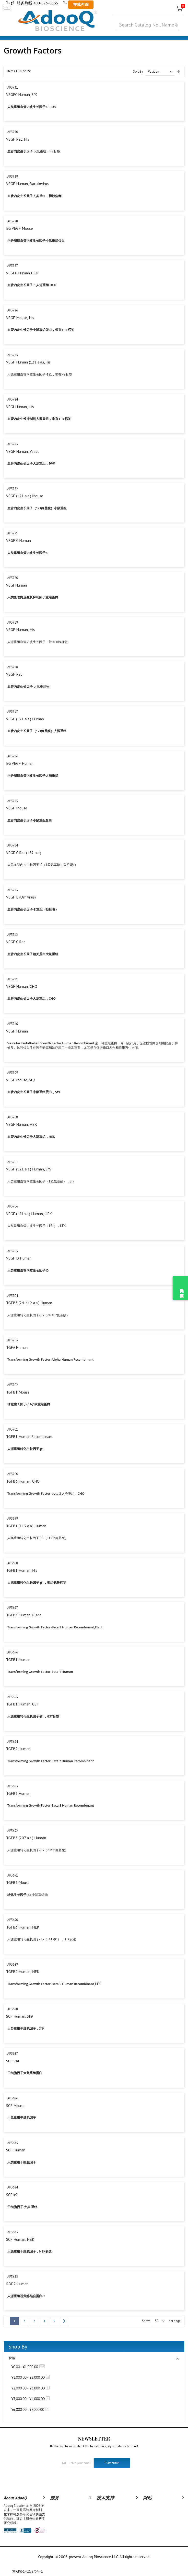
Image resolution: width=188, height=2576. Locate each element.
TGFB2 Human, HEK (22, 1971)
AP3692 (12, 1831)
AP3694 (12, 1742)
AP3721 (12, 533)
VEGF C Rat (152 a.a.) (23, 852)
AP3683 (12, 2232)
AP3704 (12, 1296)
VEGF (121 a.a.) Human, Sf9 (28, 1169)
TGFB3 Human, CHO (23, 1481)
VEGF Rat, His (17, 139)
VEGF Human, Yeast (22, 451)
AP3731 (12, 87)
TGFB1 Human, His (21, 1570)
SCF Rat (13, 2060)
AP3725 (12, 355)
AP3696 (12, 1652)
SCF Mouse (15, 2105)
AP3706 (12, 1206)
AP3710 (12, 1024)
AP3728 (12, 221)
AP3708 (12, 1117)
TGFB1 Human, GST (22, 1704)
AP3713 (12, 890)
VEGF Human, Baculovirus (27, 183)
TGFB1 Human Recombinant (29, 1436)
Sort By (138, 71)
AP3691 (12, 1875)
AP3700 (12, 1474)
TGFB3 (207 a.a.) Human (26, 1837)
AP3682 (12, 2277)
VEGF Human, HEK (21, 1124)
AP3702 (12, 1385)
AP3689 (12, 1964)
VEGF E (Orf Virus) (21, 897)
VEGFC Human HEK (22, 272)
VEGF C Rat (15, 941)
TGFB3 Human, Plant (23, 1614)
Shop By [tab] (18, 2346)
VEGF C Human (18, 540)
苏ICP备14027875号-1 (27, 2571)
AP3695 (12, 1697)
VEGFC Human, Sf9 (21, 94)
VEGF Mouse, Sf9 (20, 1079)
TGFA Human (17, 1347)
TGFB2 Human (18, 1748)
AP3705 (12, 1251)
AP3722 (12, 489)
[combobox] (148, 25)
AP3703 (12, 1340)
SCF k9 (11, 2194)
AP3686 (12, 2098)
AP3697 (12, 1608)
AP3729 (12, 176)
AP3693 (12, 1786)
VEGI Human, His (20, 406)
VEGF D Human (19, 1258)
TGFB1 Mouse (18, 1392)
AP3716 (12, 756)
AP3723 (12, 444)
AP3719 (12, 622)
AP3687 (12, 2054)
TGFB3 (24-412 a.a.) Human (29, 1302)
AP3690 (12, 1920)
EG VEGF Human (20, 763)
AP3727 (12, 266)
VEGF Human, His (20, 629)
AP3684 (12, 2187)
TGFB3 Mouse (18, 1882)
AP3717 (12, 712)
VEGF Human (17, 1031)
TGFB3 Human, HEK (22, 1927)
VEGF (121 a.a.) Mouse (24, 495)
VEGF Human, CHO (21, 986)
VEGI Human (16, 585)
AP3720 (12, 578)
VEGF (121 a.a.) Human (25, 718)
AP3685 (12, 2143)
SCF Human (15, 2149)
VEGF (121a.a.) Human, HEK (29, 1213)
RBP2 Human (17, 2283)
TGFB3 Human (18, 1793)
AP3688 (12, 2009)
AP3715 (12, 801)
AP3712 (12, 935)
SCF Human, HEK (20, 2239)
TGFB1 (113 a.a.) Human (26, 1525)
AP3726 (12, 310)
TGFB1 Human (18, 1659)
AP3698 (12, 1563)
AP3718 (12, 667)
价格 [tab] (12, 2358)
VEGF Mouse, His (20, 317)
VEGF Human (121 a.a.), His (28, 362)
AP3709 (12, 1073)
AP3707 (12, 1162)
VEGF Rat (14, 674)
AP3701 (12, 1429)
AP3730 (12, 132)
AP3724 (12, 399)
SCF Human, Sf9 (19, 2016)
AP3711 (12, 979)
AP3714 (12, 845)
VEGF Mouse (16, 807)
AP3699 (12, 1518)
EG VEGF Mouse (19, 228)
